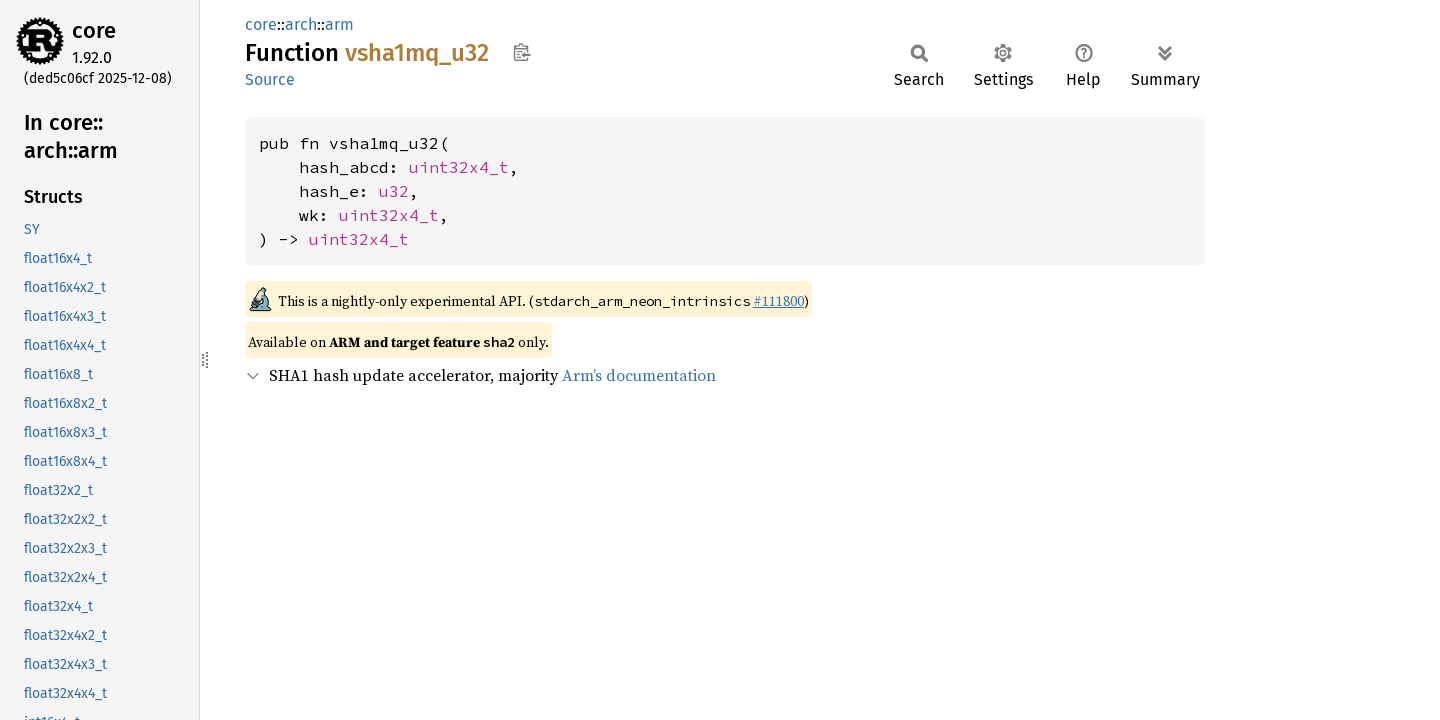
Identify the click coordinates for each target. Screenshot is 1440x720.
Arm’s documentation (639, 375)
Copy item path (521, 52)
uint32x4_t (459, 167)
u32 (394, 191)
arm (339, 24)
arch (301, 24)
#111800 (778, 301)
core (94, 30)
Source (270, 79)
